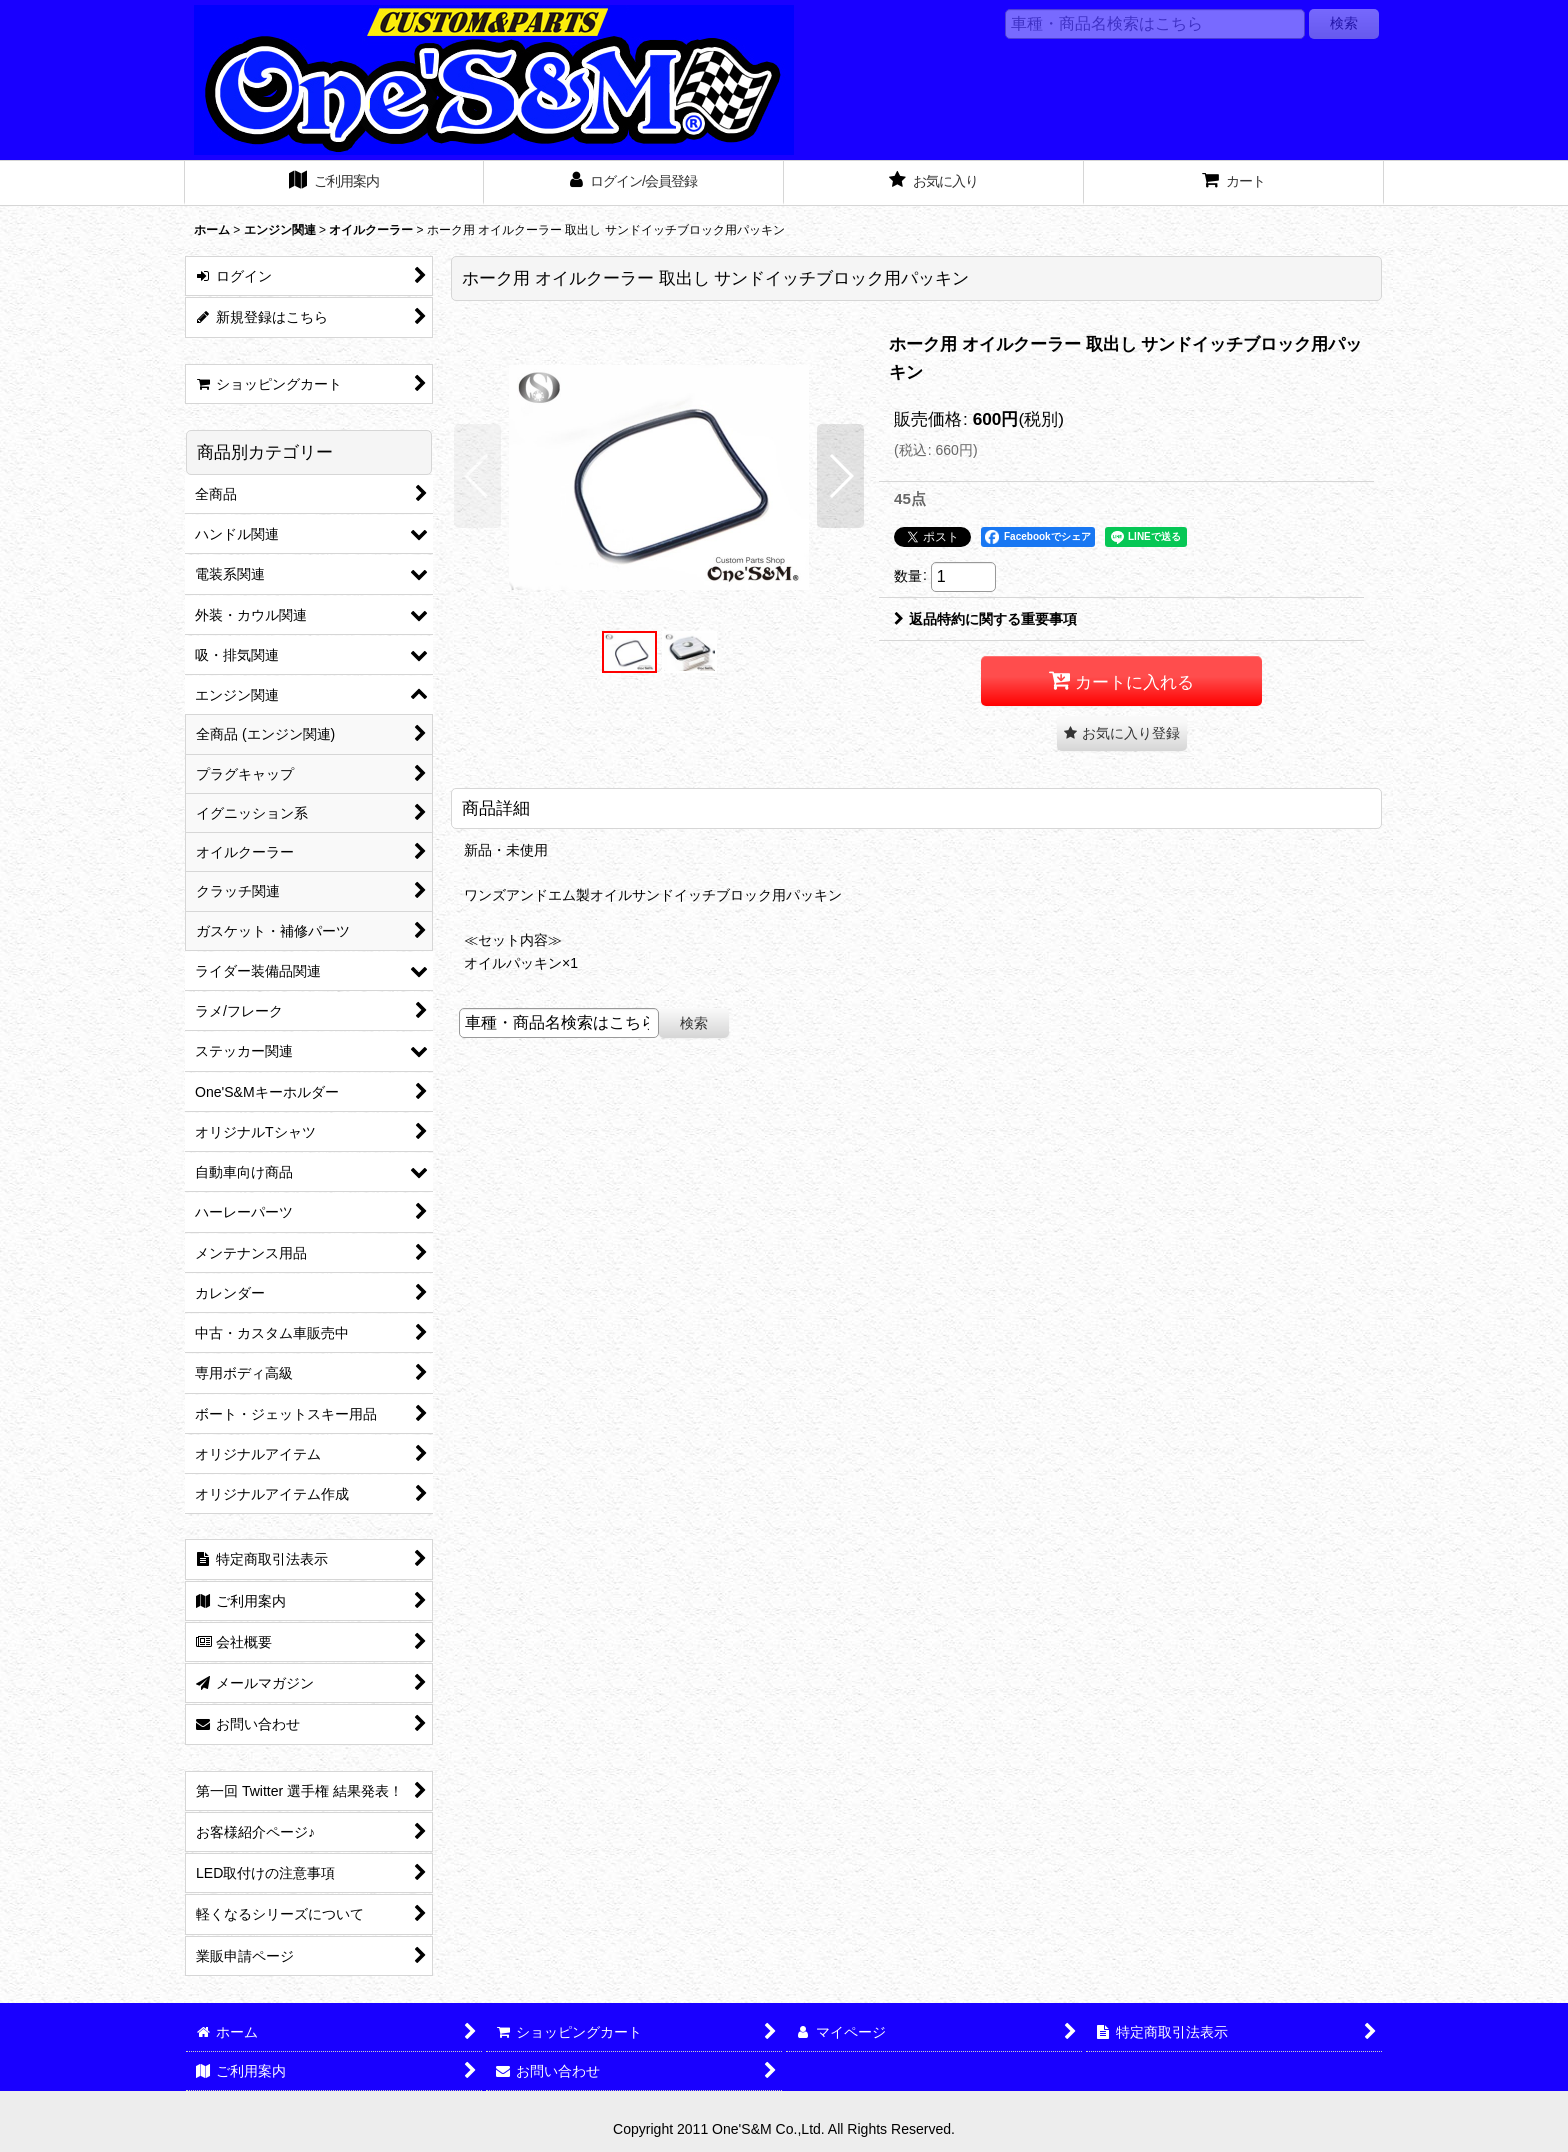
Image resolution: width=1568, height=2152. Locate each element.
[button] (477, 476)
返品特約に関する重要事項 (985, 619)
